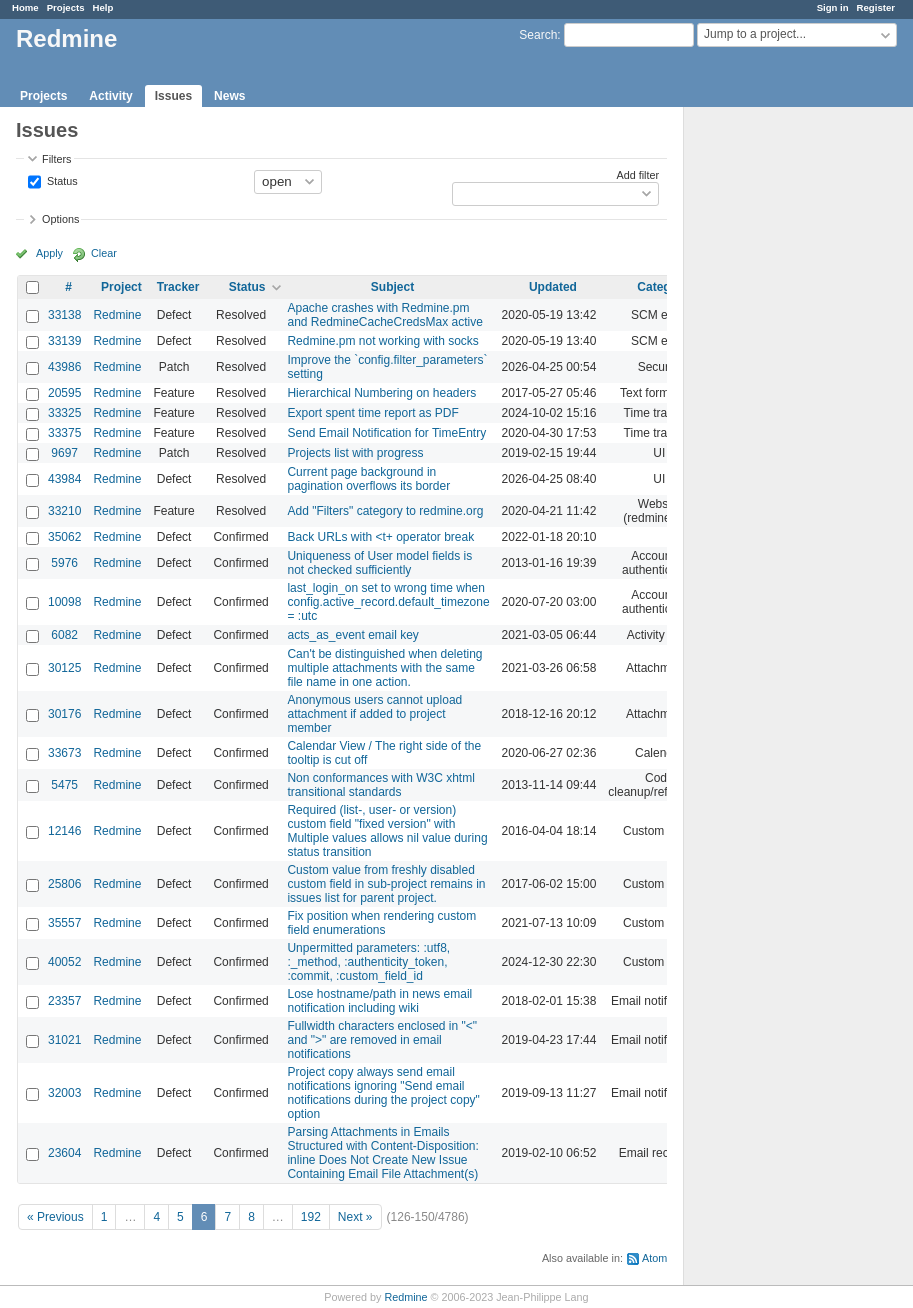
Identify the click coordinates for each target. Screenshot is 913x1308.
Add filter (637, 175)
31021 (64, 1040)
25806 (64, 884)
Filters (56, 159)
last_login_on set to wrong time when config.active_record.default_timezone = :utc (388, 602)
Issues (173, 96)
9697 (64, 453)
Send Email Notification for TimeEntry (386, 433)
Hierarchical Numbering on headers (381, 393)
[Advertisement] (784, 421)
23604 (64, 1153)
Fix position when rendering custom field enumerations (381, 923)
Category (663, 287)
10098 (64, 602)
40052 (64, 962)
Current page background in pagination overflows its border (368, 479)
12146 (64, 831)
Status (61, 180)
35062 (64, 537)
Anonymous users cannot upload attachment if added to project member (374, 714)
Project (121, 287)
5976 (64, 563)
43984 (64, 479)
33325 (64, 413)
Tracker (178, 287)
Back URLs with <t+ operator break (380, 537)
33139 (64, 341)
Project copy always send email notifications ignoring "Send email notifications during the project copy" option (383, 1093)
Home (25, 7)
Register (876, 7)
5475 (64, 785)
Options (60, 219)
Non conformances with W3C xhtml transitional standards (380, 785)
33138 (64, 315)
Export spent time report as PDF (372, 413)
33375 (64, 433)
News (229, 96)
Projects (66, 7)
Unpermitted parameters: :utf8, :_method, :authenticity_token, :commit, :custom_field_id (368, 962)
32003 (64, 1093)
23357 (64, 1001)
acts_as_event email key (352, 635)
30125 (64, 668)
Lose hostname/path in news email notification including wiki (379, 1001)
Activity (110, 96)
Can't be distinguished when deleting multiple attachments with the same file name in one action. (384, 668)
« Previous (55, 1217)
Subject (392, 287)
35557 (64, 923)
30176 (64, 714)
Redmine (117, 315)
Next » (355, 1217)
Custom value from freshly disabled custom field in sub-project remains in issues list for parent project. (386, 884)
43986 (64, 367)
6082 (64, 635)
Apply (49, 253)
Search (538, 35)
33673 (64, 753)
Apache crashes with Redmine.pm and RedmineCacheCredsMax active (384, 315)
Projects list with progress (355, 453)
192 (311, 1217)
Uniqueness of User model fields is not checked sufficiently (379, 563)
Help (103, 7)
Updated (553, 287)
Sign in (833, 7)
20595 (64, 393)
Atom (654, 1258)
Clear (104, 253)
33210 (64, 511)
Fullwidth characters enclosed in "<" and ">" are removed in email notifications (382, 1040)
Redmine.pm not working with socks (382, 341)
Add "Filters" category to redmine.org (385, 511)
